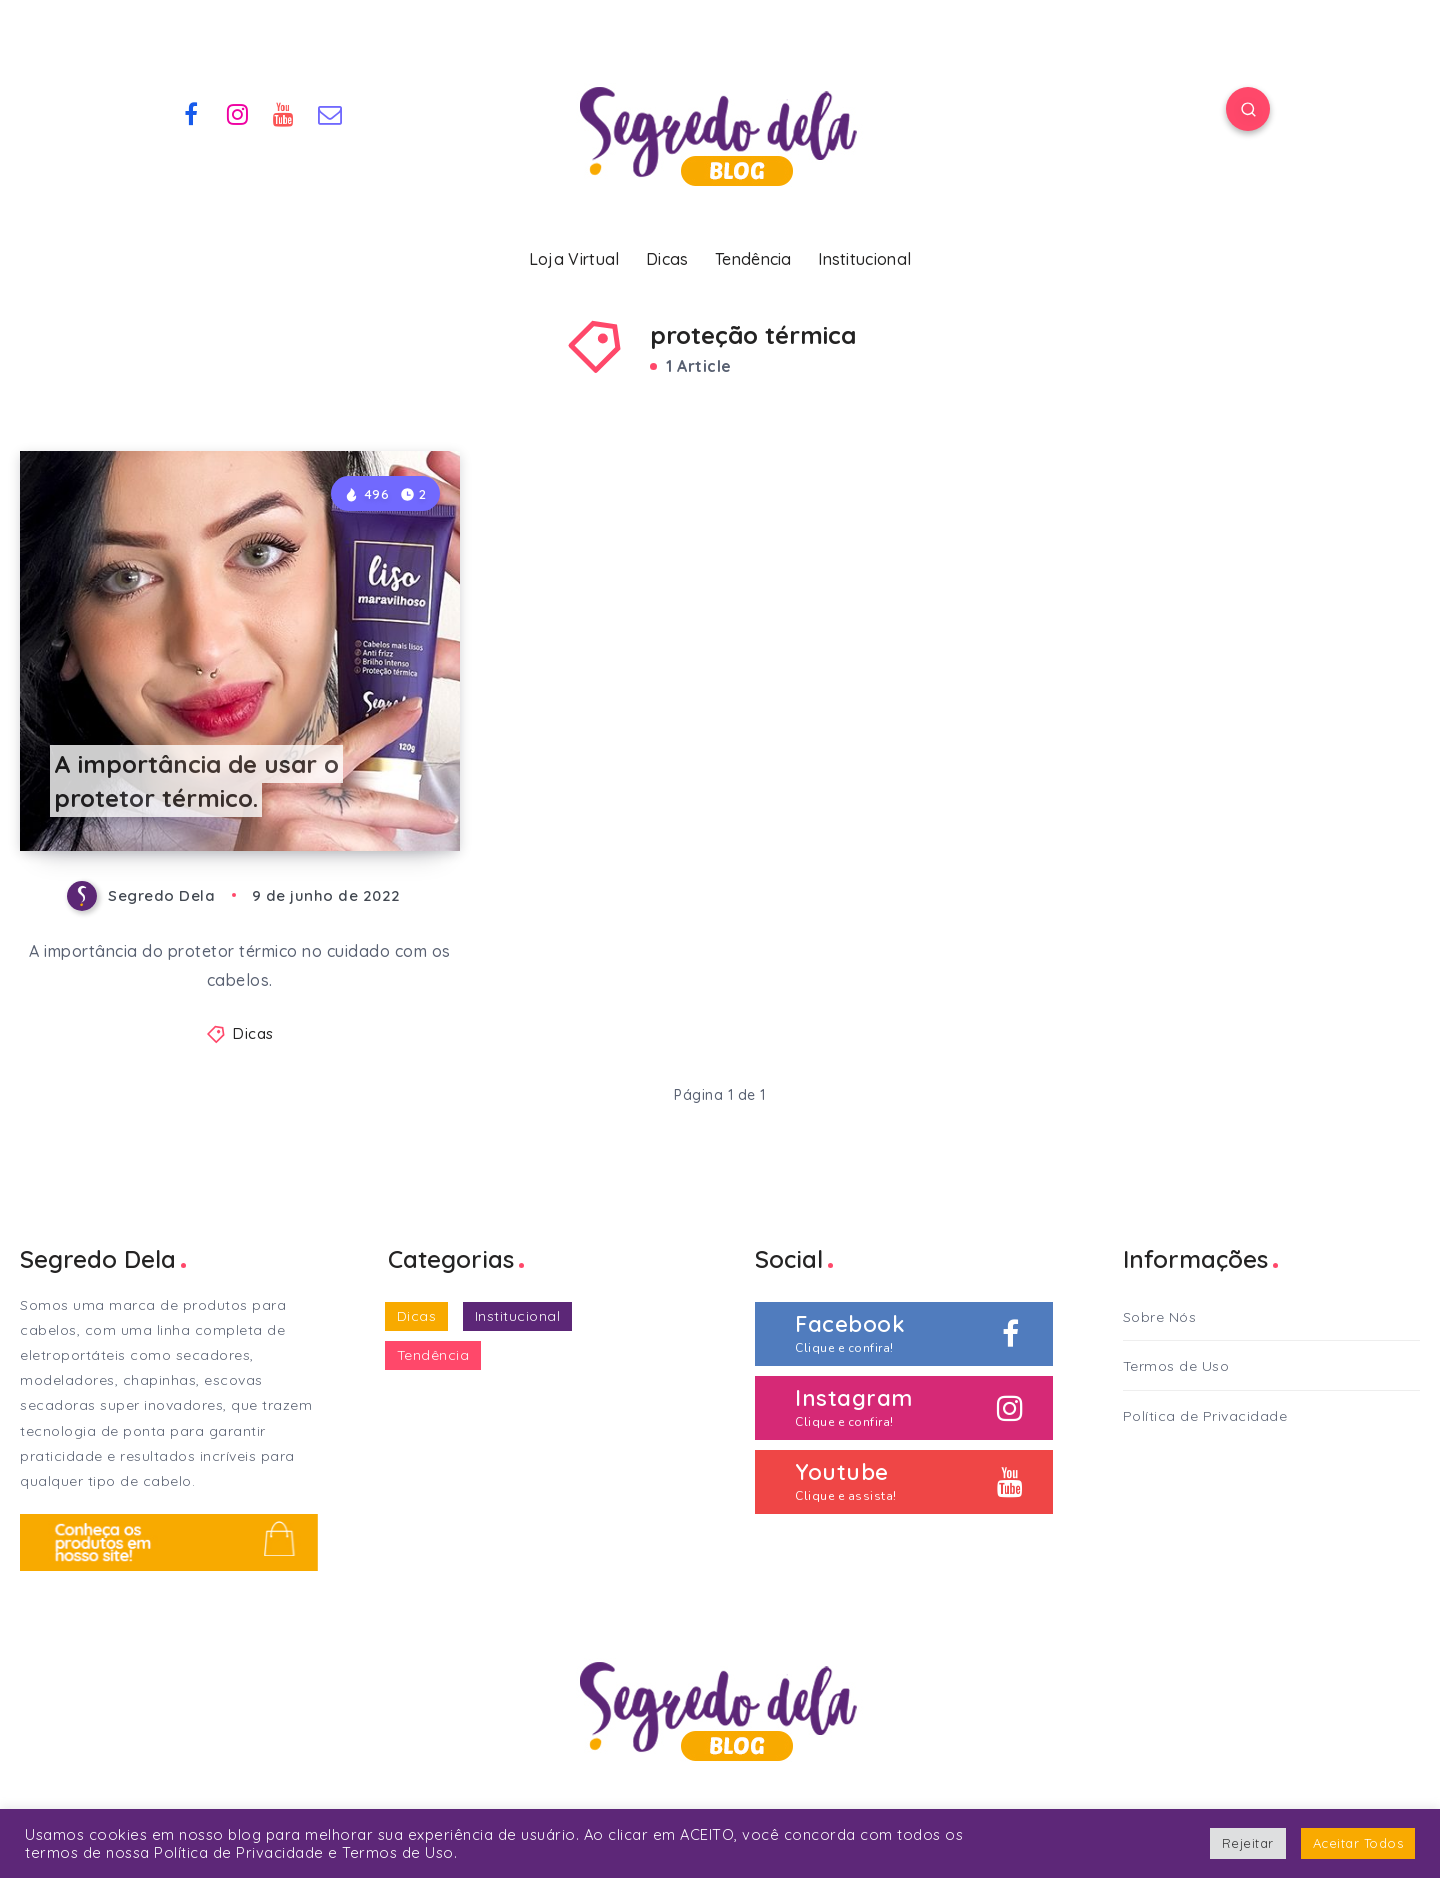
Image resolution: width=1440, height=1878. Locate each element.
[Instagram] (238, 112)
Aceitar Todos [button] (1358, 1843)
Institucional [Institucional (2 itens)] (518, 1316)
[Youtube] (284, 112)
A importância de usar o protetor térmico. (196, 781)
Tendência (753, 259)
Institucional (864, 259)
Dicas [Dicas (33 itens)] (417, 1316)
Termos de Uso (1176, 1366)
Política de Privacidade (1205, 1416)
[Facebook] (191, 112)
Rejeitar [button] (1248, 1843)
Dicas (667, 259)
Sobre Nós (1160, 1317)
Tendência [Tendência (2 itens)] (433, 1355)
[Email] (331, 112)
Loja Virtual (574, 259)
